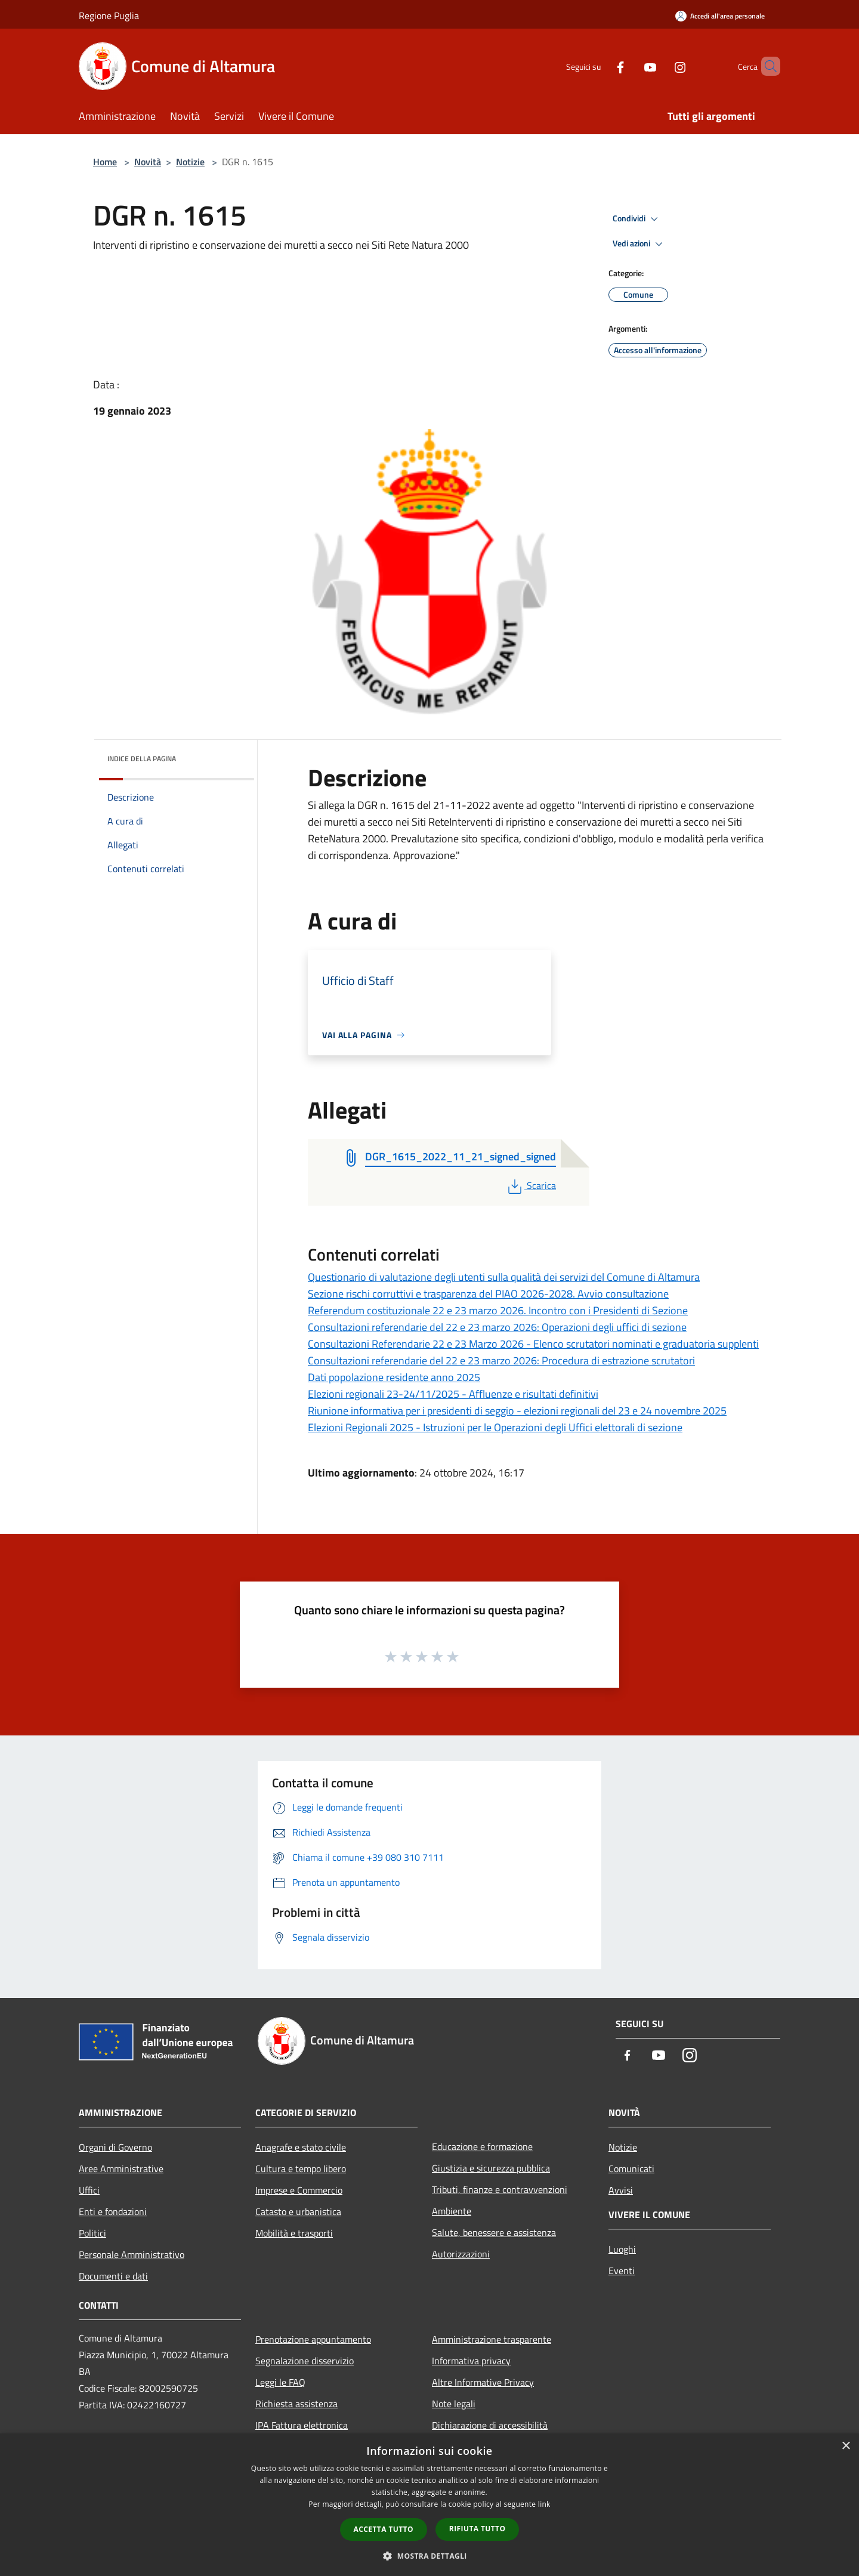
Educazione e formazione (482, 2146)
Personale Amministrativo (131, 2254)
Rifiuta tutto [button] (477, 2529)
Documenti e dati (113, 2276)
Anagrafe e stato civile (300, 2147)
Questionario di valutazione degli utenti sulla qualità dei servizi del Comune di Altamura (504, 1277)
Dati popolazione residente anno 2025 (394, 1377)
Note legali (453, 2403)
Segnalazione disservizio (304, 2360)
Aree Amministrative (121, 2168)
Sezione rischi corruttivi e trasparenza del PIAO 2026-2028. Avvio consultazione (488, 1294)
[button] (429, 2556)
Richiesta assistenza (296, 2403)
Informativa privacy (471, 2360)
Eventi (621, 2270)
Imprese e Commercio (298, 2190)
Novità (147, 162)
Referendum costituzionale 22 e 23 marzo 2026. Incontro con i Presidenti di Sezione (498, 1310)
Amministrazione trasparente (491, 2339)
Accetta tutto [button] (383, 2529)
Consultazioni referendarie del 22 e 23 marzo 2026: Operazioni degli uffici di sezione (497, 1327)
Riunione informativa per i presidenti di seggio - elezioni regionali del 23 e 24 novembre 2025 (517, 1411)
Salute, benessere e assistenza (494, 2232)
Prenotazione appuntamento (313, 2339)
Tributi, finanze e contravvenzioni (499, 2189)
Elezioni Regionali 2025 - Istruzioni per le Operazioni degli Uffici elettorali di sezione (495, 1427)
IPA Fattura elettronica (301, 2425)
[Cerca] (766, 66)
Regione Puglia (109, 15)
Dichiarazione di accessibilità (490, 2425)
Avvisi (620, 2190)
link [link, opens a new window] (544, 2504)
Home (105, 162)
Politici (92, 2233)
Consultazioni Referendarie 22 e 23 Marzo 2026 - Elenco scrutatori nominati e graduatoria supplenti (533, 1344)
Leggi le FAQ (280, 2382)
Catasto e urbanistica (298, 2211)
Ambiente (451, 2211)
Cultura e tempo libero (300, 2168)
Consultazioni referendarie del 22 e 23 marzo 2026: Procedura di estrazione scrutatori (501, 1360)
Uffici (89, 2190)
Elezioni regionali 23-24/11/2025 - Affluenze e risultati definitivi (453, 1394)
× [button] (845, 2446)
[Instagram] (660, 66)
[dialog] (429, 2504)
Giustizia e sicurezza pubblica (491, 2168)
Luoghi (622, 2249)
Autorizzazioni (461, 2254)
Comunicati (631, 2168)
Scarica (530, 1185)
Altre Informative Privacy (483, 2382)
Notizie (190, 162)
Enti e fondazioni (113, 2211)
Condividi (637, 219)
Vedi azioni (639, 244)
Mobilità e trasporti (294, 2233)
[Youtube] (630, 66)
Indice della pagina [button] (141, 758)
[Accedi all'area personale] (720, 16)
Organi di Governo (115, 2147)
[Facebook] (600, 66)
